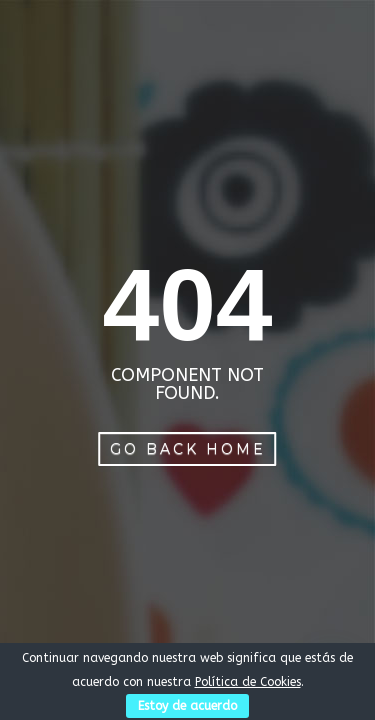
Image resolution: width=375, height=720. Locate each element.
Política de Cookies (248, 682)
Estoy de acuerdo (187, 706)
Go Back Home (188, 449)
